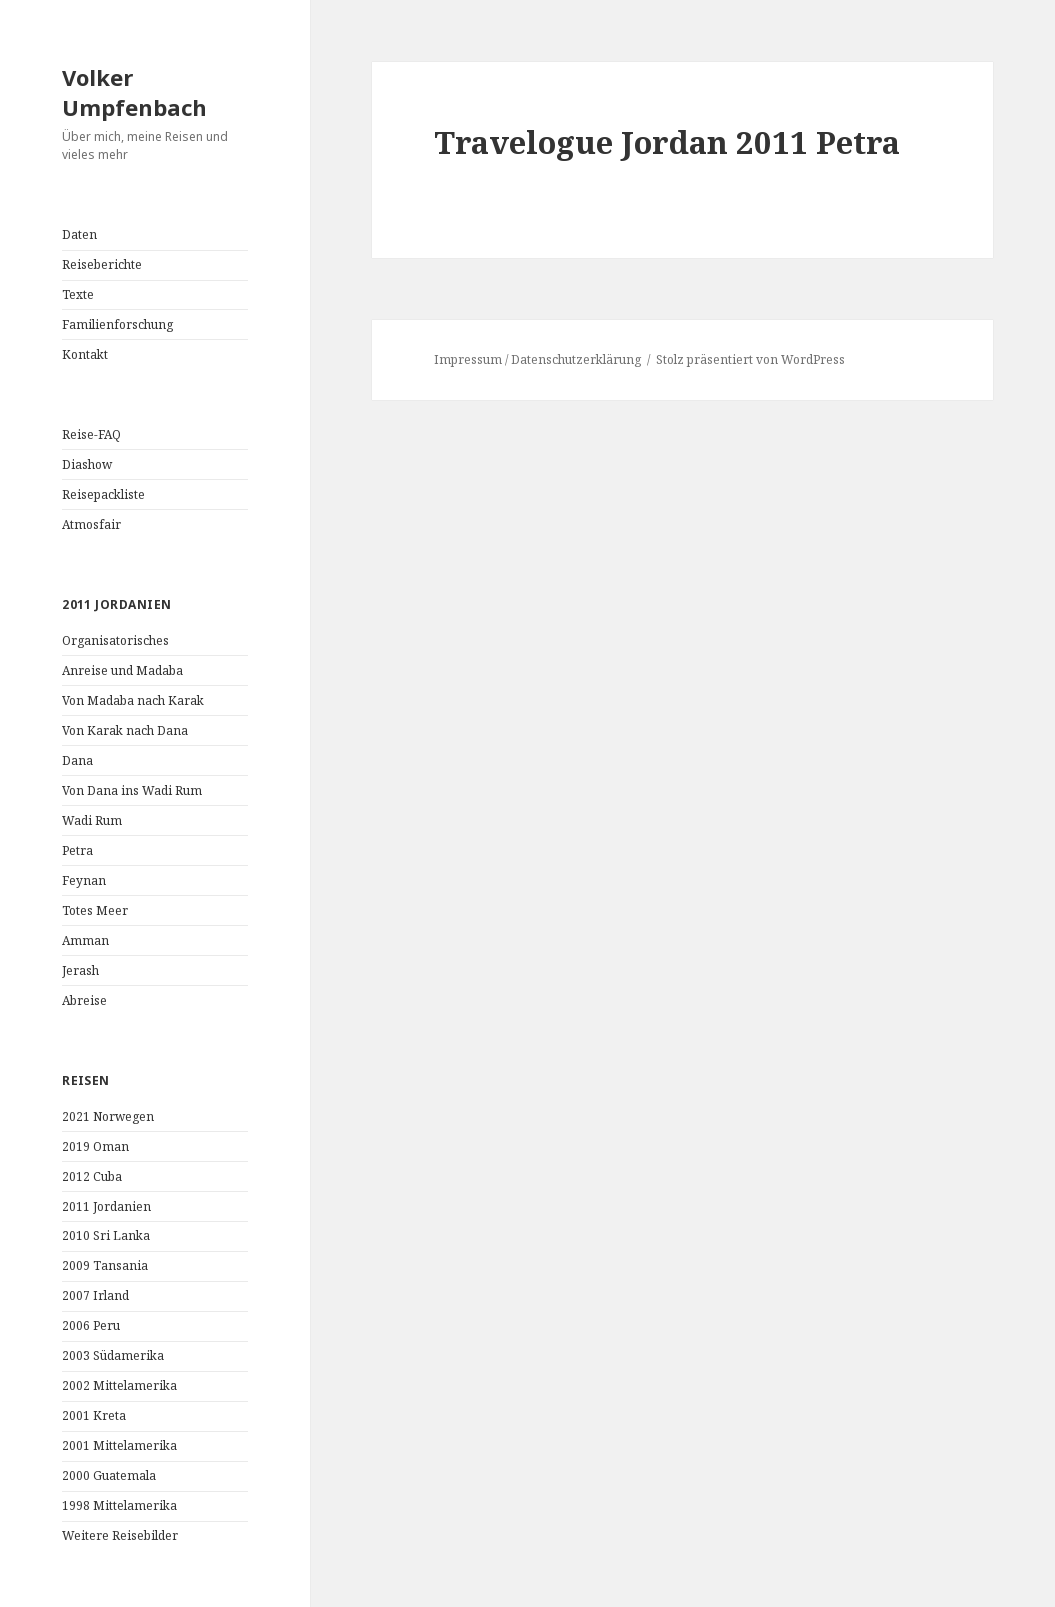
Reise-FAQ (91, 434)
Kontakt (85, 354)
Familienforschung (117, 324)
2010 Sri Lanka (106, 1235)
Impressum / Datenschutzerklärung (537, 359)
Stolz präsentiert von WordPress (750, 359)
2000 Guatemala (109, 1475)
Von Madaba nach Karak (133, 700)
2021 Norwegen (108, 1116)
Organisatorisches (115, 640)
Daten (79, 234)
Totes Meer (95, 910)
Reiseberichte (102, 264)
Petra (77, 850)
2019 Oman (95, 1146)
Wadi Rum (92, 820)
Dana (77, 760)
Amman (85, 940)
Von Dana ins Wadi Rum (132, 790)
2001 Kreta (94, 1415)
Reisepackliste (103, 494)
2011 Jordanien (106, 1206)
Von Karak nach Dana (125, 730)
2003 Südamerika (113, 1355)
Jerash (80, 970)
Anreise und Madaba (122, 670)
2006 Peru (91, 1325)
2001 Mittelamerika (119, 1445)
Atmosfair (91, 524)
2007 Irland (95, 1295)
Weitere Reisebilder (120, 1535)
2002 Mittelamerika (119, 1385)
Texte (78, 294)
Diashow (87, 464)
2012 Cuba (92, 1176)
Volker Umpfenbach (134, 92)
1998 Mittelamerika (119, 1505)
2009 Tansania (105, 1265)
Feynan (84, 880)
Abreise (84, 1000)
